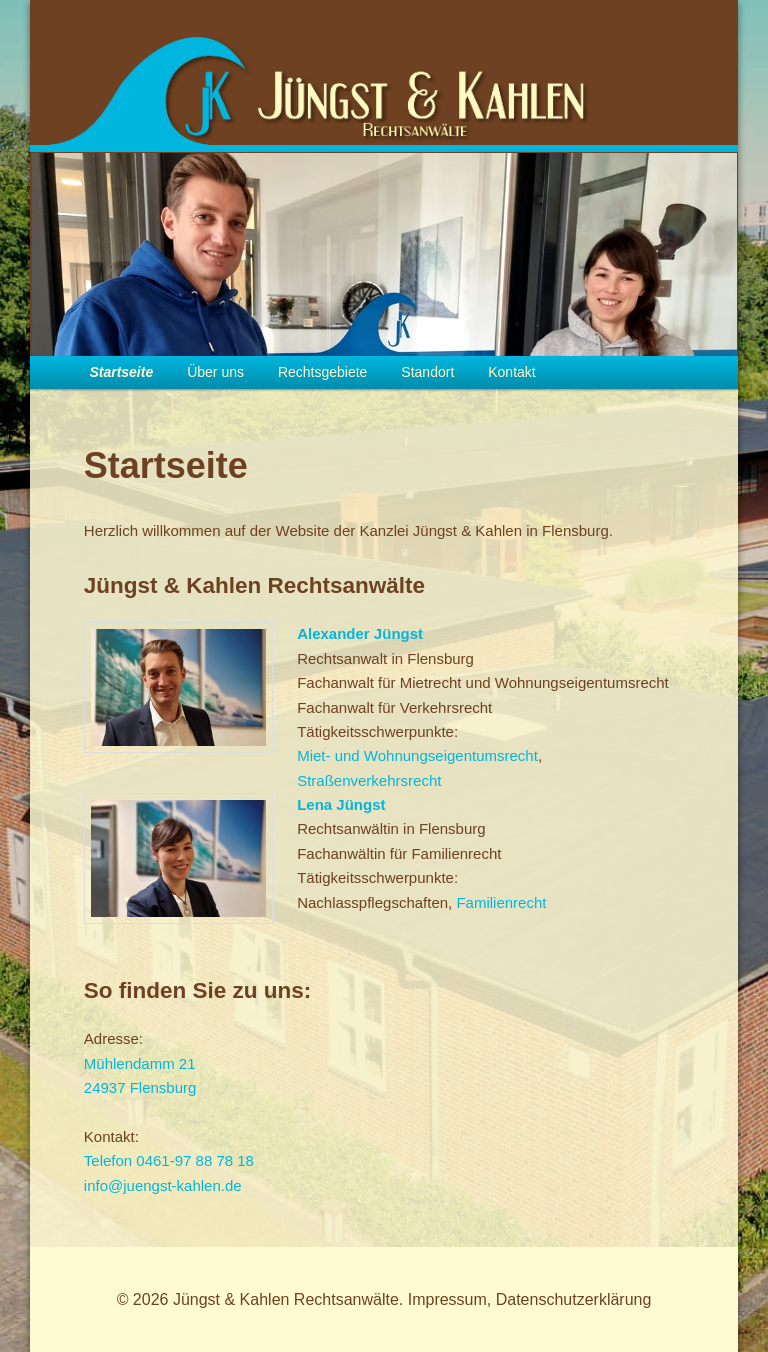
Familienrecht (501, 902)
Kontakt (511, 372)
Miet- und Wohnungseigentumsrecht (417, 755)
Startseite (121, 372)
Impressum (447, 1299)
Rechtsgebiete (323, 372)
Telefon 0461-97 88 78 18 (169, 1160)
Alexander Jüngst (360, 633)
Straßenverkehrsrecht (369, 780)
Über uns (215, 372)
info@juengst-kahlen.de (163, 1185)
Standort (427, 372)
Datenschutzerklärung (574, 1299)
